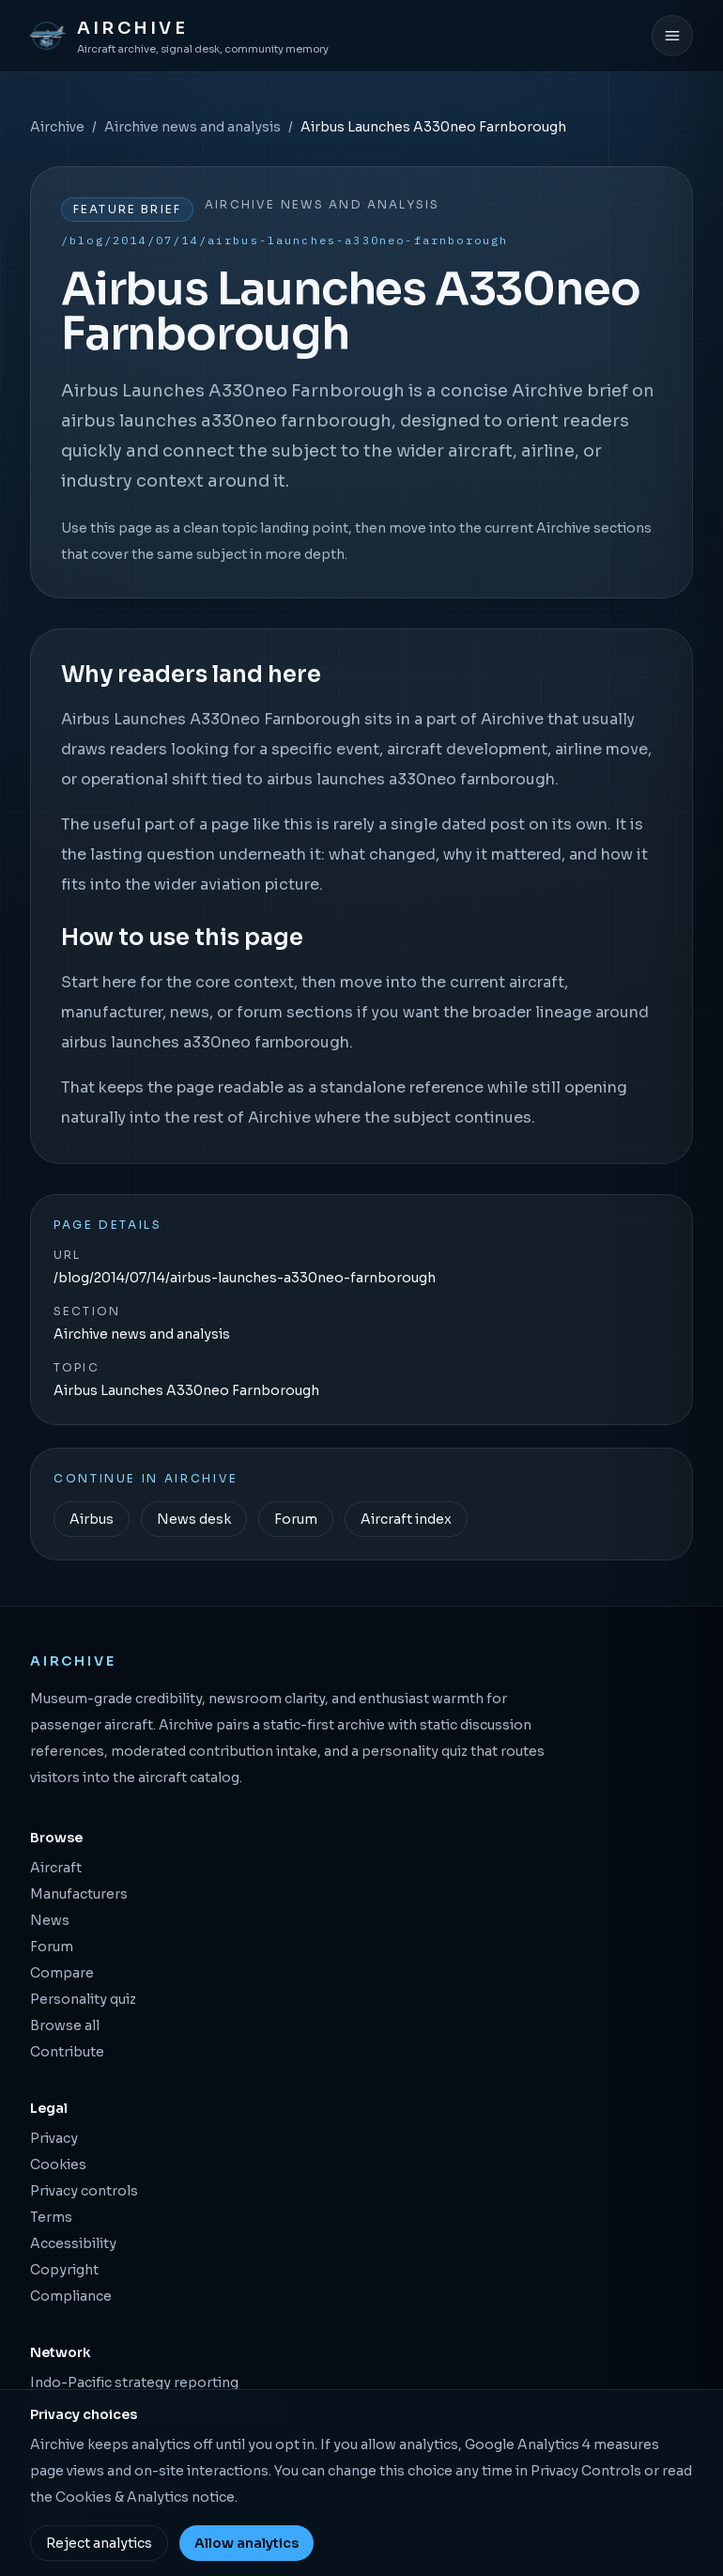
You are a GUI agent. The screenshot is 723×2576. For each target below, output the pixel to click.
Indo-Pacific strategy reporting (134, 2382)
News (49, 1920)
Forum (295, 1519)
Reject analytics (99, 2543)
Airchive (57, 126)
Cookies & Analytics (122, 2497)
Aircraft (56, 1867)
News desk (194, 1519)
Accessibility (73, 2243)
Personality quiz (83, 1999)
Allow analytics (246, 2543)
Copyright (64, 2269)
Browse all (65, 2025)
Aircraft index (406, 1519)
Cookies (58, 2164)
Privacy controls (84, 2190)
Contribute (67, 2051)
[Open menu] (672, 35)
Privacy (54, 2138)
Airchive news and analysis (192, 126)
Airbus (91, 1519)
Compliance (71, 2296)
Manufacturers (79, 1893)
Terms (51, 2217)
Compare (62, 1972)
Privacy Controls (586, 2470)
